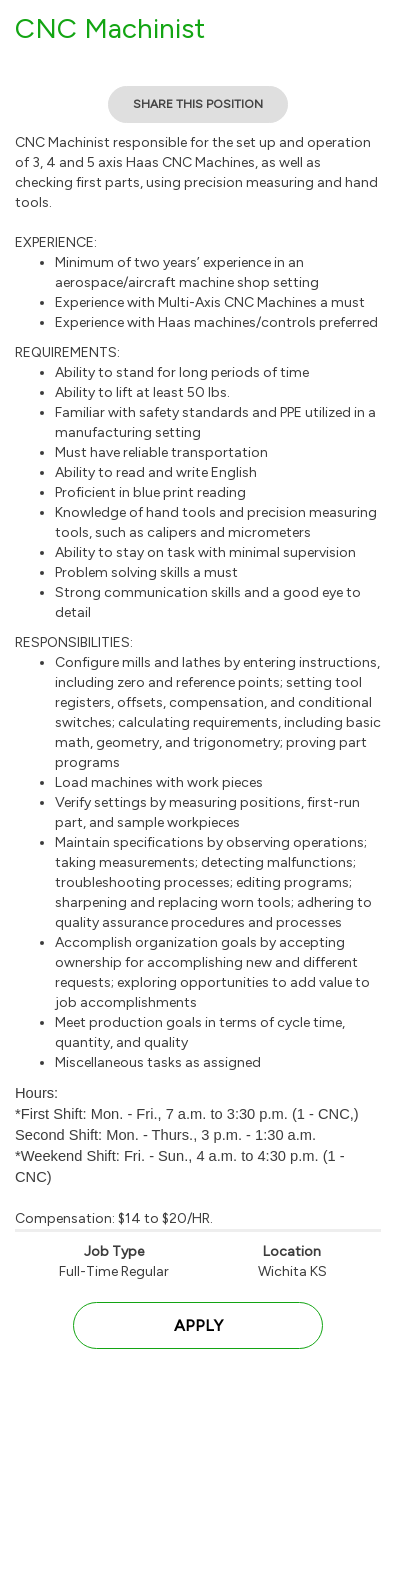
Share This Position (198, 104)
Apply (198, 1325)
